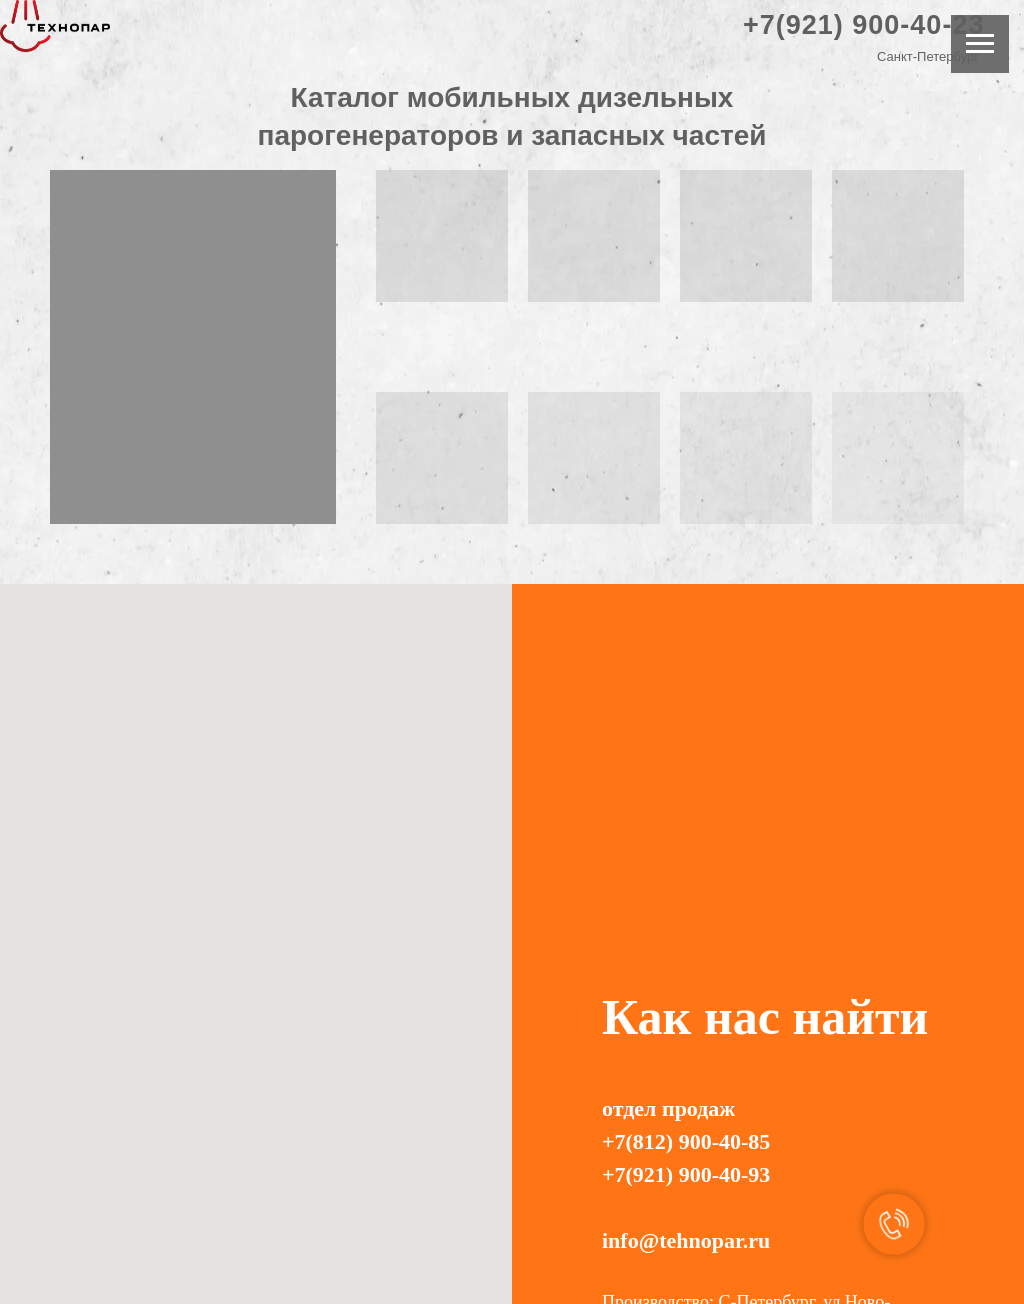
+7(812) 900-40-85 (686, 1141)
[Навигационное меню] (980, 44)
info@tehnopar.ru (686, 1240)
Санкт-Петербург (928, 56)
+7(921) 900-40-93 (686, 1174)
